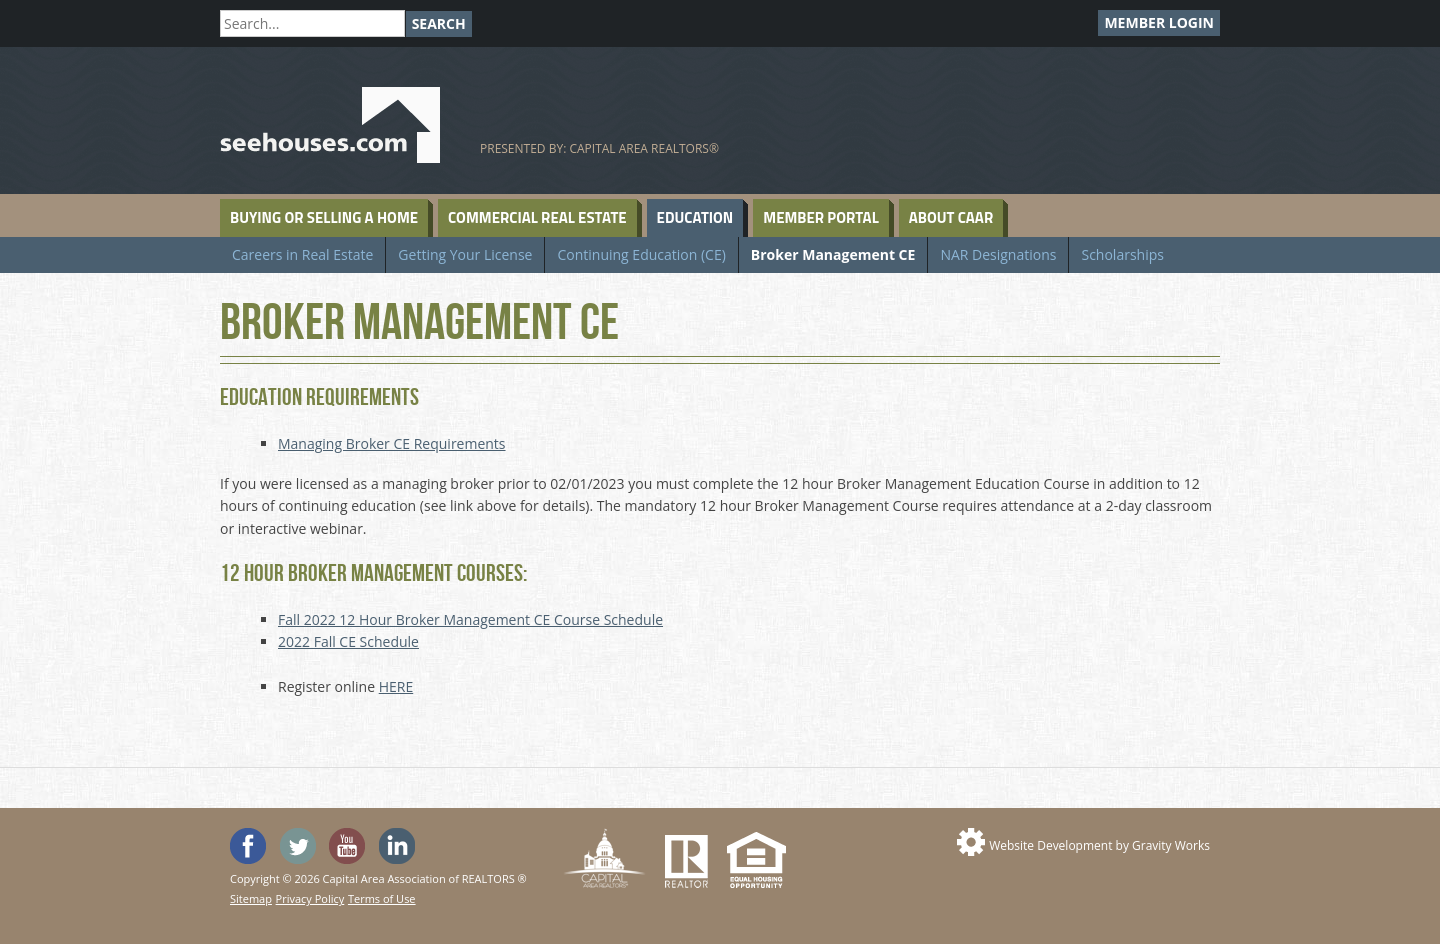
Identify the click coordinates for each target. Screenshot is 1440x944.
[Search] (312, 23)
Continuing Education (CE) (641, 254)
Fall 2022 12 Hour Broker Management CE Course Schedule (470, 619)
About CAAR (951, 217)
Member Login (1159, 22)
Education (695, 217)
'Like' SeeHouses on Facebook (248, 846)
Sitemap (251, 898)
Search (439, 23)
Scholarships (1122, 254)
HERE (396, 686)
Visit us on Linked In (397, 846)
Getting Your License (465, 254)
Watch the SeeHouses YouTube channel (347, 846)
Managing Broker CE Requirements (392, 443)
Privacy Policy (310, 898)
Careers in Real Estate (302, 254)
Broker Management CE (833, 254)
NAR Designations (998, 254)
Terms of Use (382, 898)
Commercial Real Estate (537, 217)
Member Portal (820, 217)
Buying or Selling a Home (324, 217)
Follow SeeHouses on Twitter (298, 846)
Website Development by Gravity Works (1099, 845)
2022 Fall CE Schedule (348, 641)
